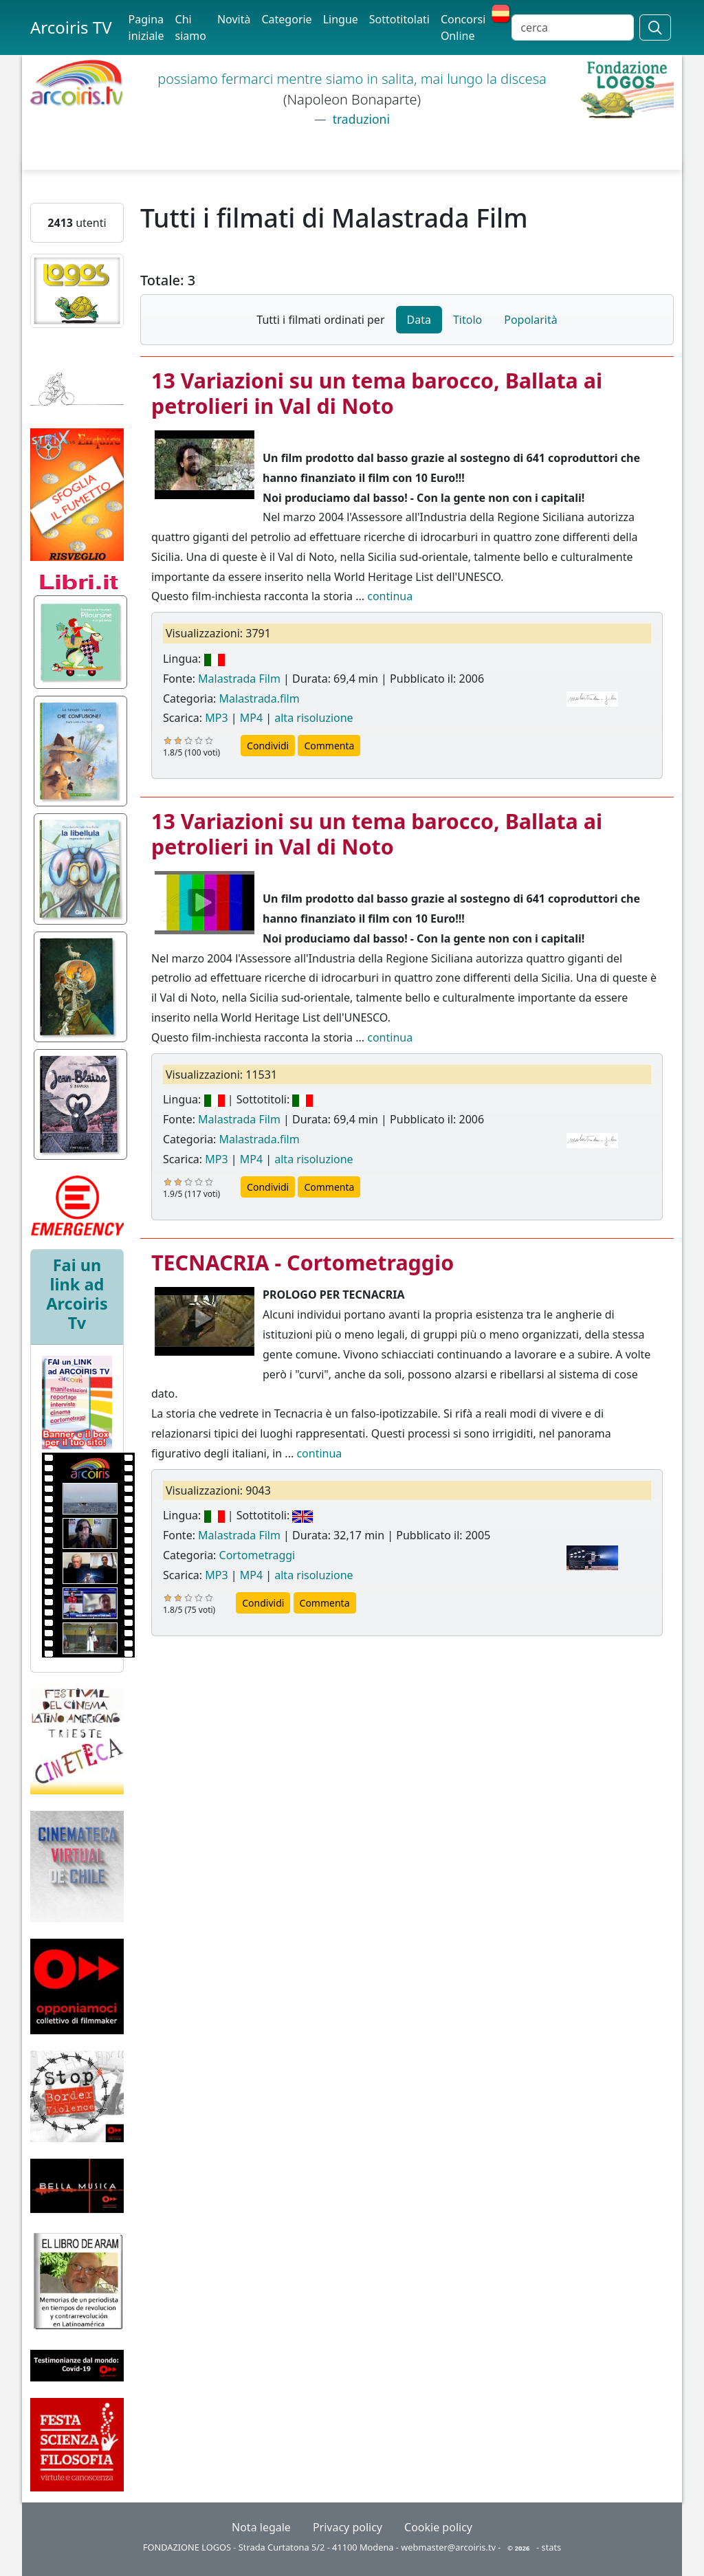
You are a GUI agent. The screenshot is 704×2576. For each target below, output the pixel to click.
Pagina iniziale (146, 27)
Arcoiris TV (71, 27)
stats (552, 2547)
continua (389, 596)
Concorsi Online (463, 27)
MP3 (216, 717)
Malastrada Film (239, 678)
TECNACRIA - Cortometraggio (302, 1262)
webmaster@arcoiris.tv (448, 2547)
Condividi (268, 745)
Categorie (286, 19)
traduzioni (359, 119)
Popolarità (530, 319)
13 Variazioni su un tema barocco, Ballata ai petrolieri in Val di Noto (376, 393)
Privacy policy (347, 2527)
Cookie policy (438, 2527)
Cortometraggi (257, 1555)
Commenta (329, 745)
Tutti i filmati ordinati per (320, 319)
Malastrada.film (259, 698)
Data (419, 319)
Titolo (467, 319)
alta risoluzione (313, 717)
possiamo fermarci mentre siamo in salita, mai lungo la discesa (351, 78)
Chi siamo (190, 27)
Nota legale (261, 2527)
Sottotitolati (399, 19)
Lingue (340, 19)
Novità (234, 19)
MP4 (251, 717)
